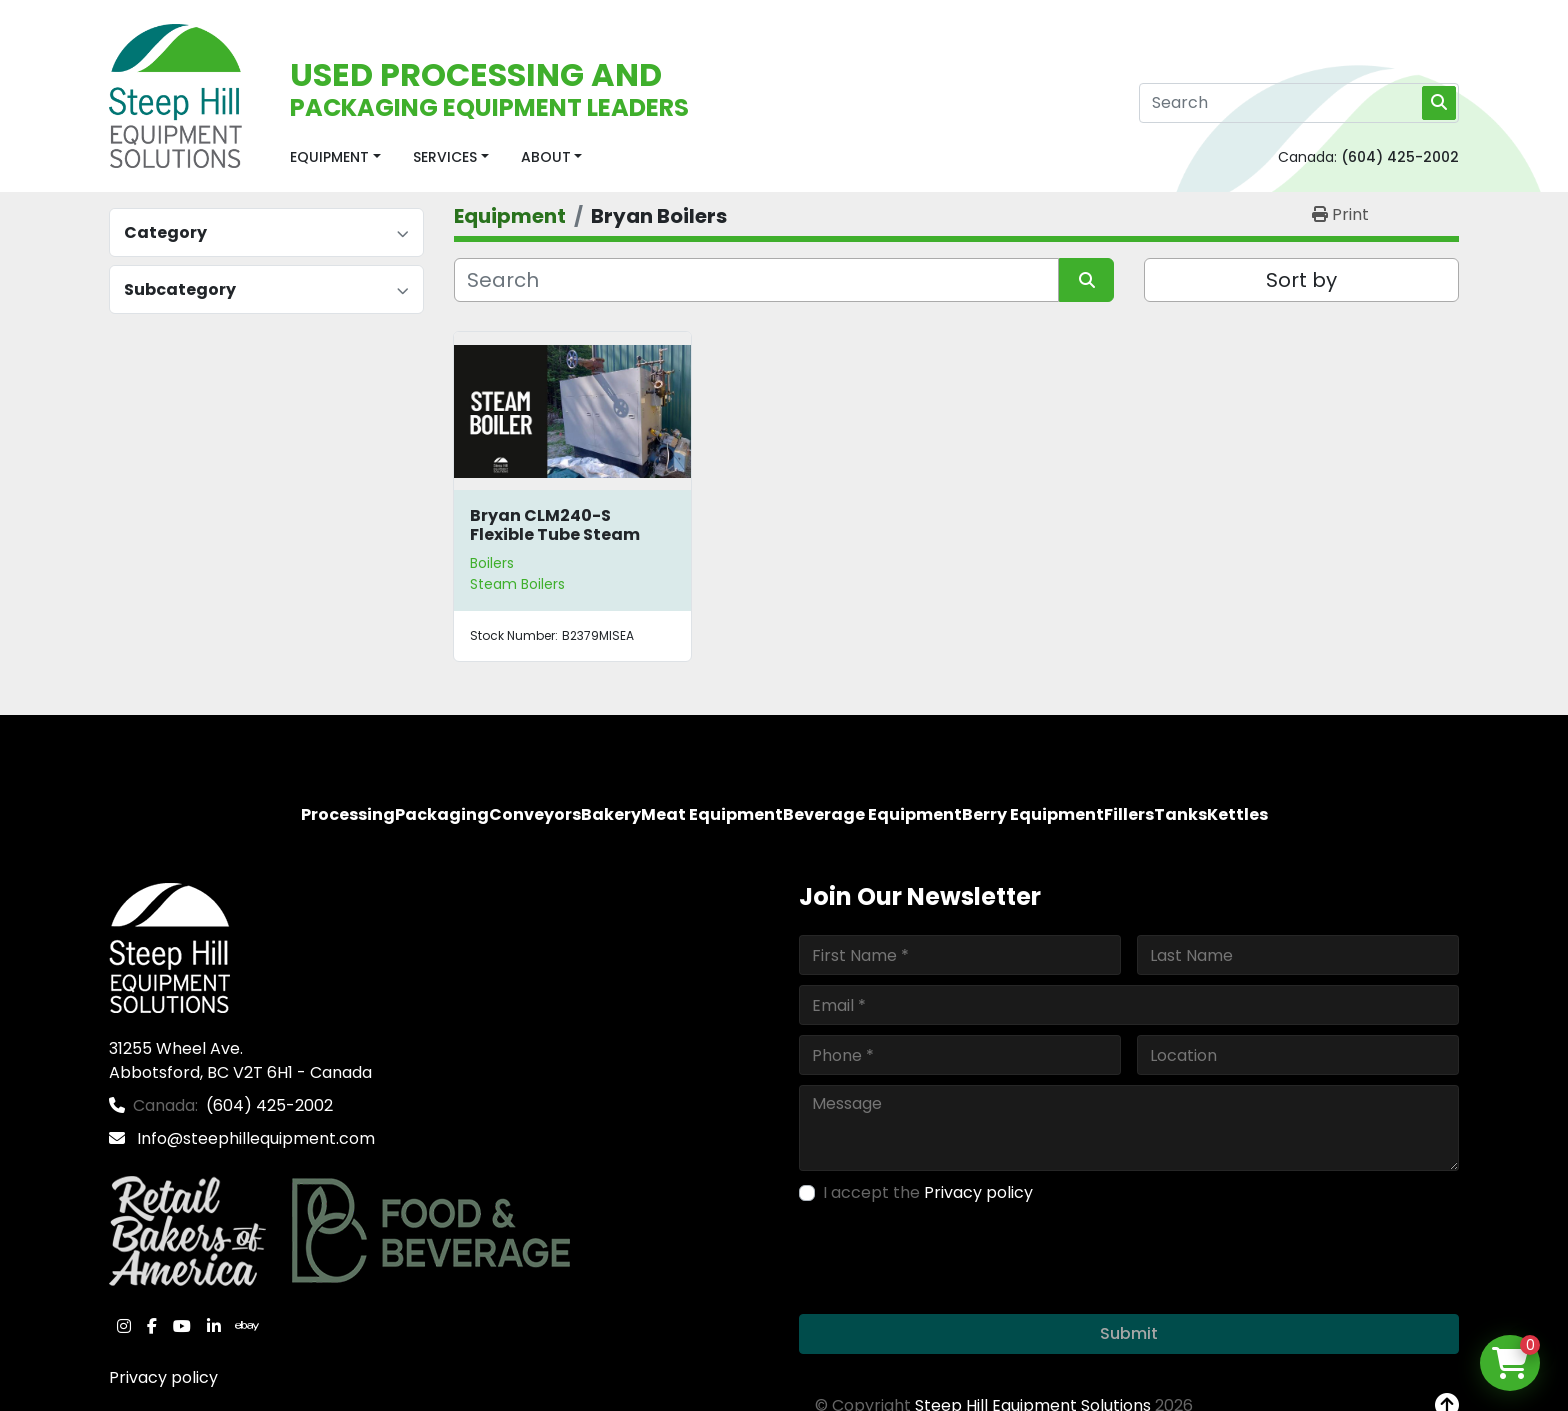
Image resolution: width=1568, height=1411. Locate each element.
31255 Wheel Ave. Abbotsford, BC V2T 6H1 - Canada (240, 1060)
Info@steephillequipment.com (254, 1138)
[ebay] (247, 1326)
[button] (335, 157)
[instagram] (124, 1326)
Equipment (329, 157)
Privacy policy (163, 1377)
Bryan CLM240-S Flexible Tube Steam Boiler (555, 534)
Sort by (1301, 280)
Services (445, 157)
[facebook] (152, 1326)
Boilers (492, 563)
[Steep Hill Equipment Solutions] (169, 946)
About (546, 157)
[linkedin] (214, 1326)
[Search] (1299, 103)
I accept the (928, 1192)
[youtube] (182, 1326)
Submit (1129, 1333)
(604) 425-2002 (1400, 157)
